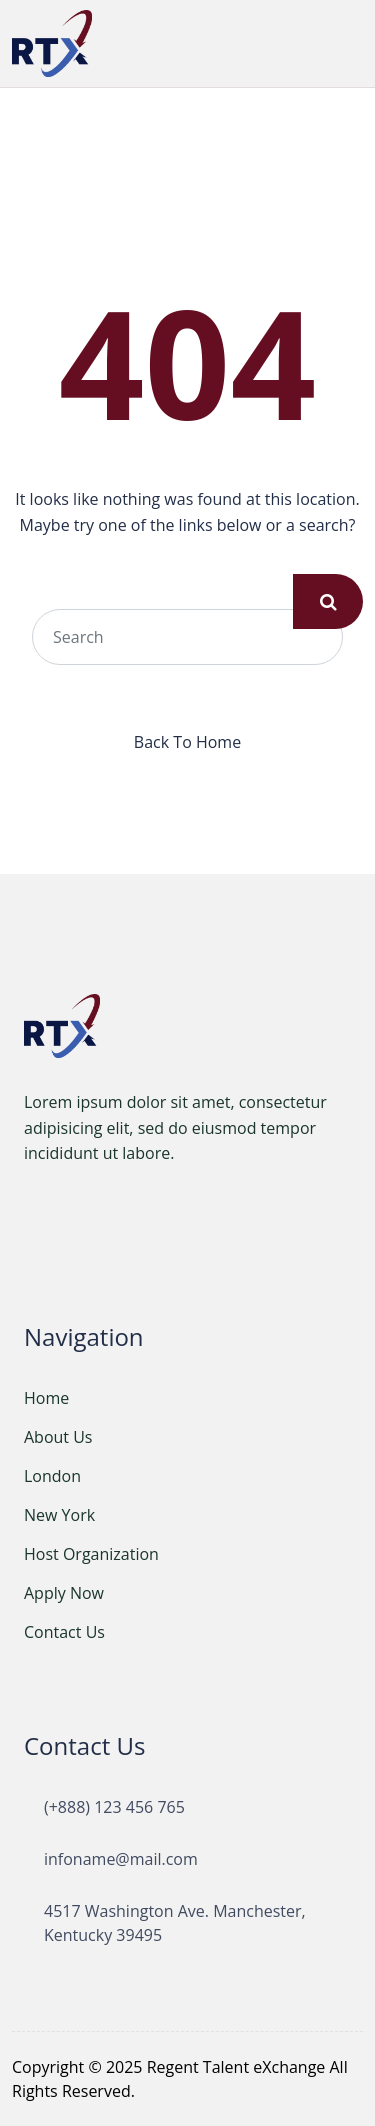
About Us (58, 1437)
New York (59, 1515)
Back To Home (187, 742)
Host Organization (91, 1554)
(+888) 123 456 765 (114, 1807)
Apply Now (64, 1593)
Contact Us (64, 1632)
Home (46, 1398)
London (52, 1476)
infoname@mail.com (121, 1859)
